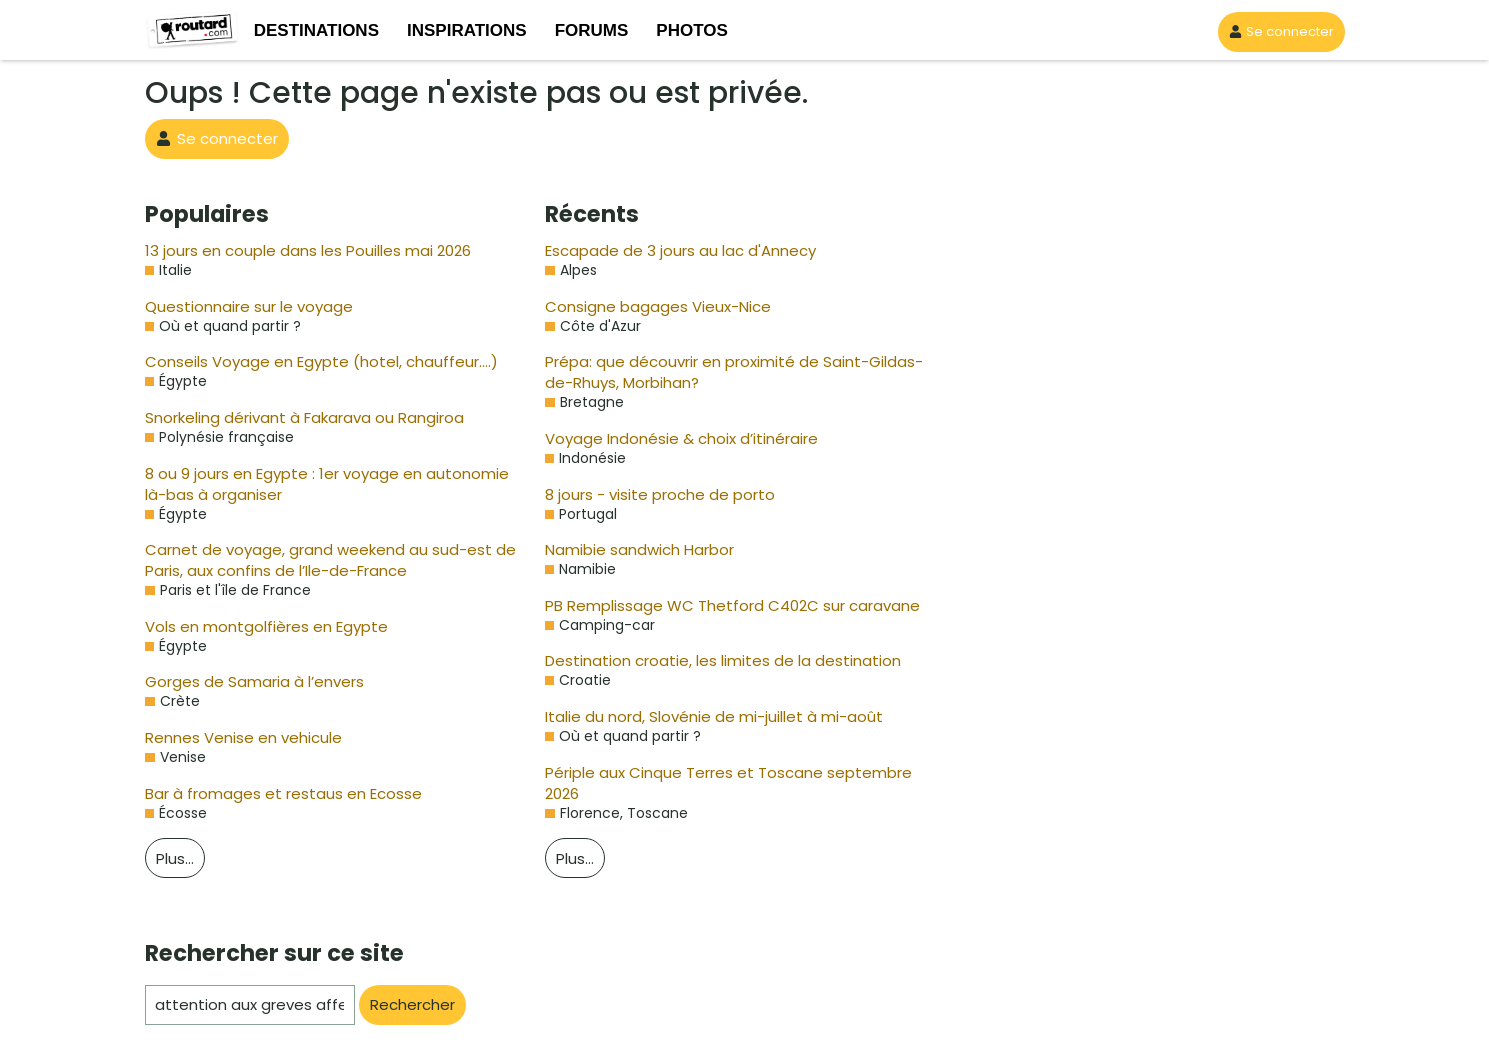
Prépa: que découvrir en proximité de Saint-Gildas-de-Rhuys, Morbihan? (724, 372)
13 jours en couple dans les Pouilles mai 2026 (297, 250)
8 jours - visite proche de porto (646, 494)
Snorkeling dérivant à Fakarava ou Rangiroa (292, 417)
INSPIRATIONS (467, 30)
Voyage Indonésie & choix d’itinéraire (668, 438)
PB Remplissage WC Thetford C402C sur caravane (716, 605)
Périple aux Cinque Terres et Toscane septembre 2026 (725, 772)
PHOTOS (691, 30)
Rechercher (409, 1004)
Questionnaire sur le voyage (238, 306)
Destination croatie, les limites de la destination (701, 660)
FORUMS (592, 30)
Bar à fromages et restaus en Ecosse (268, 793)
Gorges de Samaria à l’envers (244, 681)
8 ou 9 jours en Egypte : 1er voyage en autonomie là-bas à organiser (333, 484)
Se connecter (1287, 31)
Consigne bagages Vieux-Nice (646, 306)
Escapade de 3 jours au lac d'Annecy (668, 250)
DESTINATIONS (316, 30)
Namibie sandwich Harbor (631, 549)
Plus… (178, 858)
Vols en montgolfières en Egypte (252, 626)
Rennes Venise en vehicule (235, 737)
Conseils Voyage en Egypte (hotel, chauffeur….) (305, 361)
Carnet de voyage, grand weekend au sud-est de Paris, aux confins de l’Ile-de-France (328, 560)
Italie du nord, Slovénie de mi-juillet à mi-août (694, 716)
